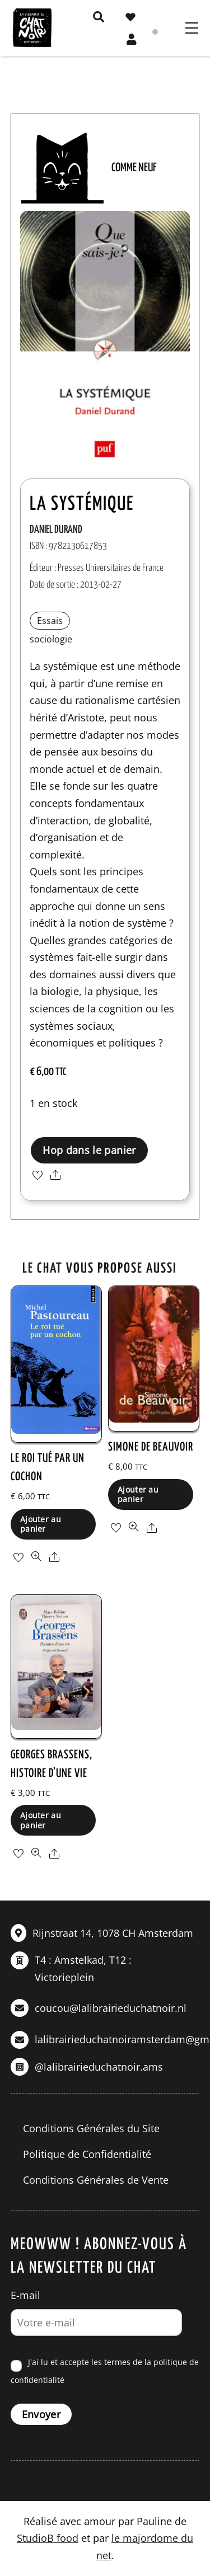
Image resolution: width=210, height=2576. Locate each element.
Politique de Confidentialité (87, 2154)
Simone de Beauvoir (150, 1447)
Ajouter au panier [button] (40, 1524)
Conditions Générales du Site (91, 2128)
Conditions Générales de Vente (96, 2179)
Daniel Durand (56, 529)
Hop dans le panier (89, 1150)
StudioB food (47, 2538)
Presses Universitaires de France (111, 568)
